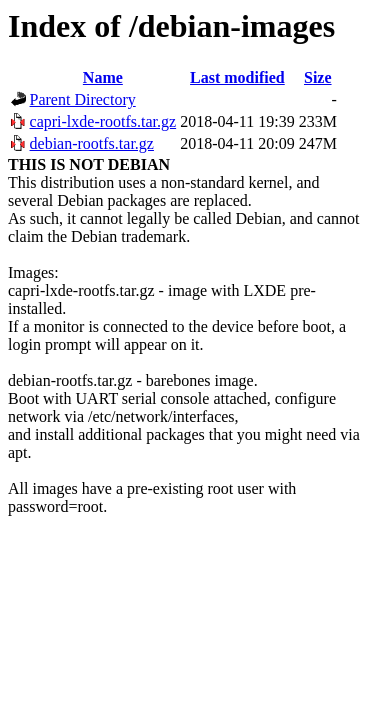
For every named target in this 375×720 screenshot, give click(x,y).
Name (103, 77)
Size (318, 77)
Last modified (237, 77)
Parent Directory (83, 99)
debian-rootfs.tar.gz (92, 143)
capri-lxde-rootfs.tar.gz (103, 121)
